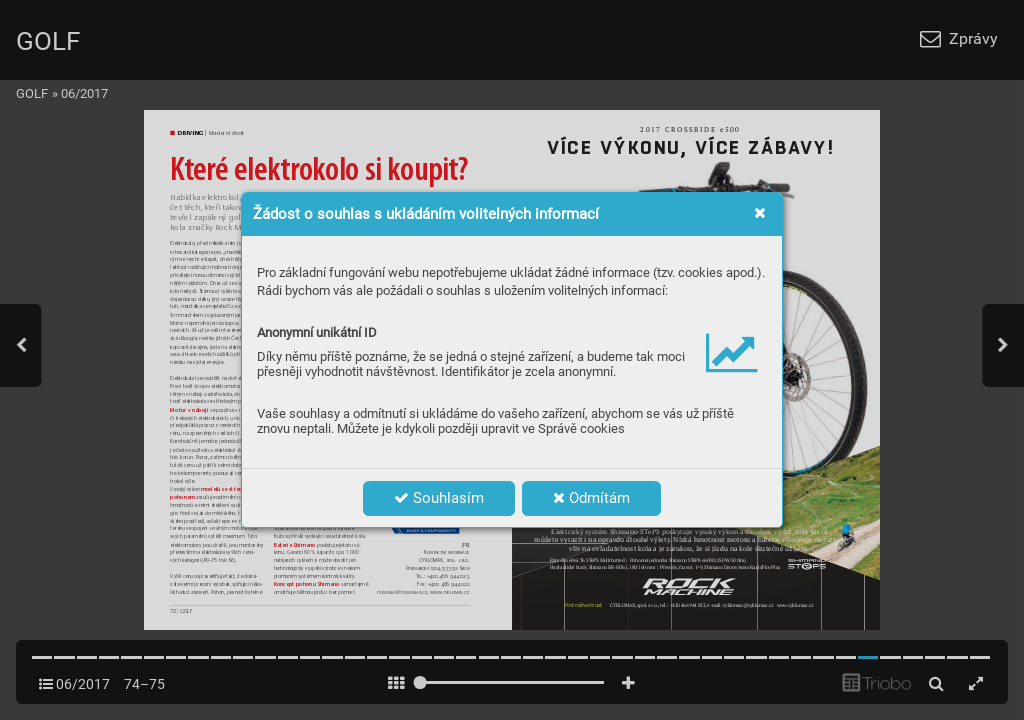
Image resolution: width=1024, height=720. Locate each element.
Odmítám (591, 498)
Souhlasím (439, 498)
